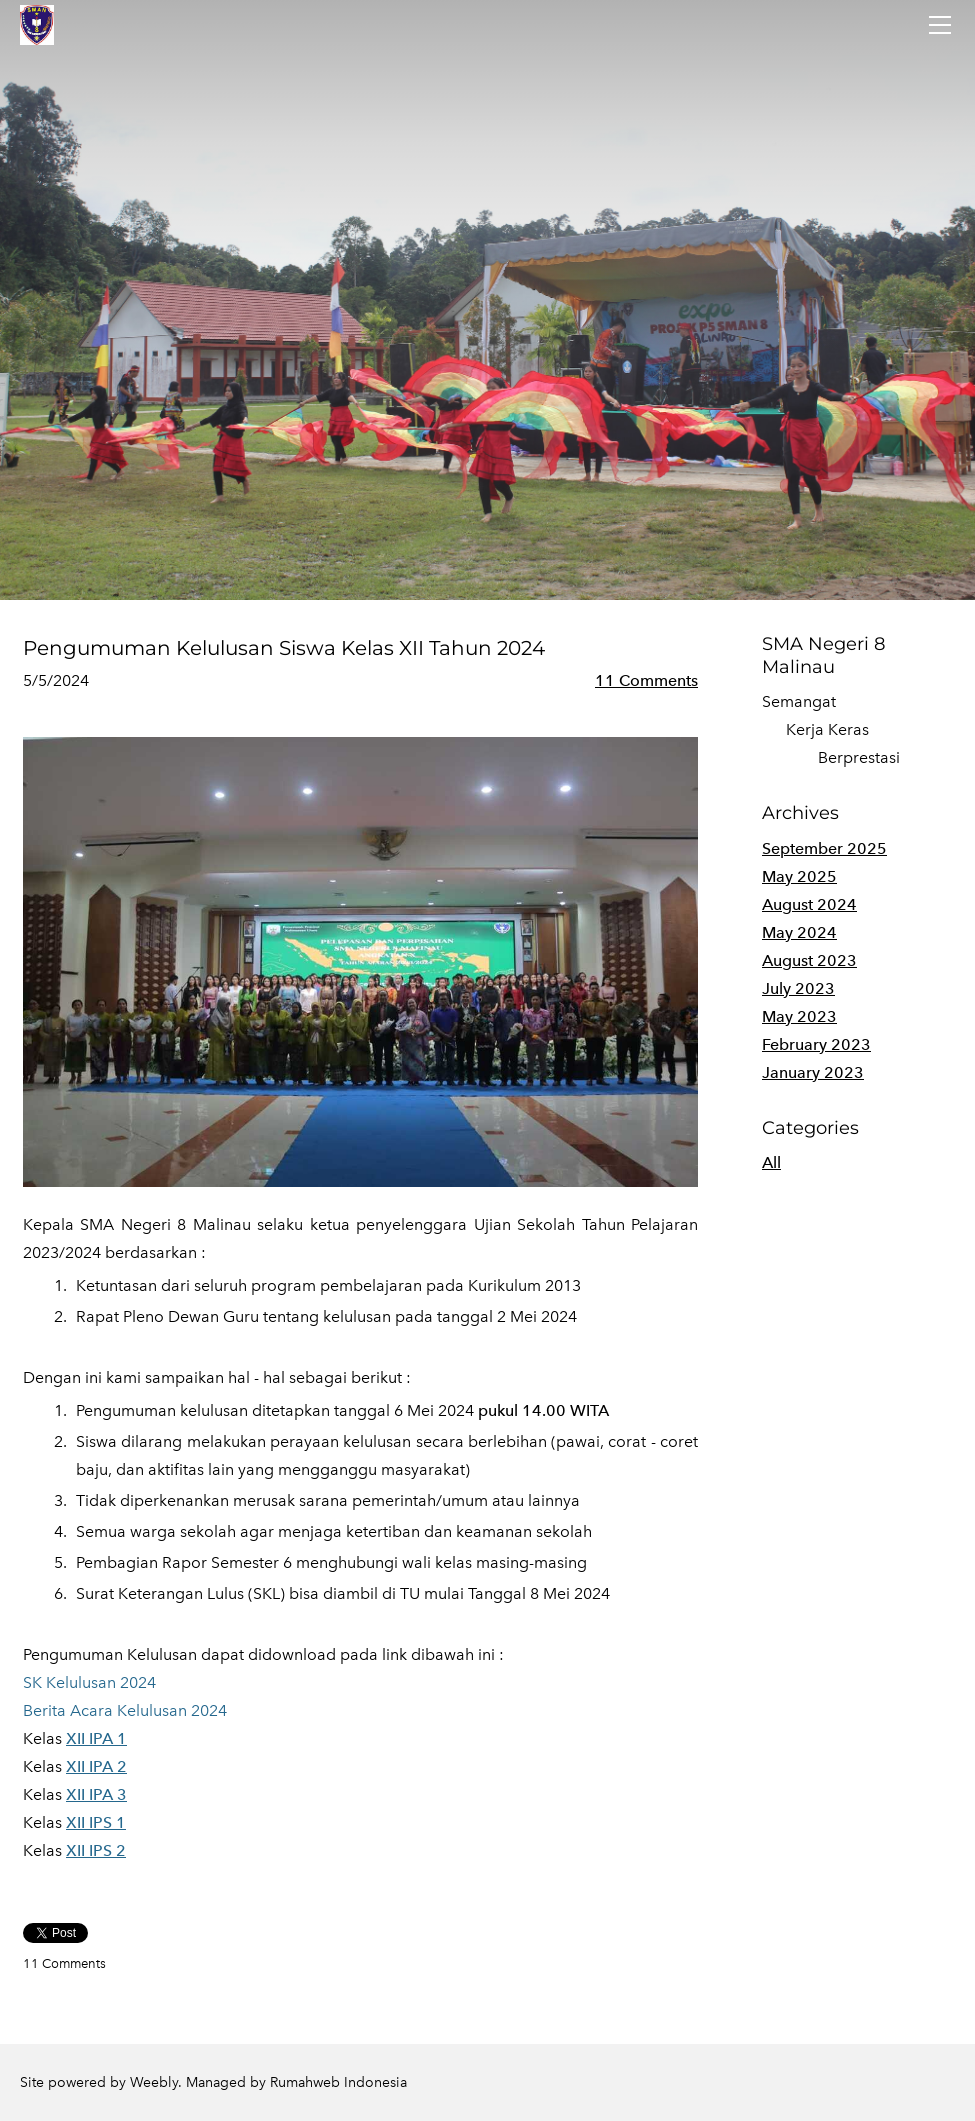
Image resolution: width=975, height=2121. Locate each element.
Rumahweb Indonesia (338, 2082)
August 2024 (809, 904)
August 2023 (809, 960)
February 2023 (816, 1044)
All (771, 1162)
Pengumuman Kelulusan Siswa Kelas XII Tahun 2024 (284, 648)
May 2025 (799, 876)
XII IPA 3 (96, 1794)
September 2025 (824, 848)
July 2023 (798, 988)
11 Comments (646, 680)
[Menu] (940, 25)
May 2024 (799, 932)
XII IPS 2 (96, 1850)
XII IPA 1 (96, 1738)
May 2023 (799, 1016)
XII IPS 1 (96, 1822)
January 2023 (813, 1072)
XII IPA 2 (96, 1766)
